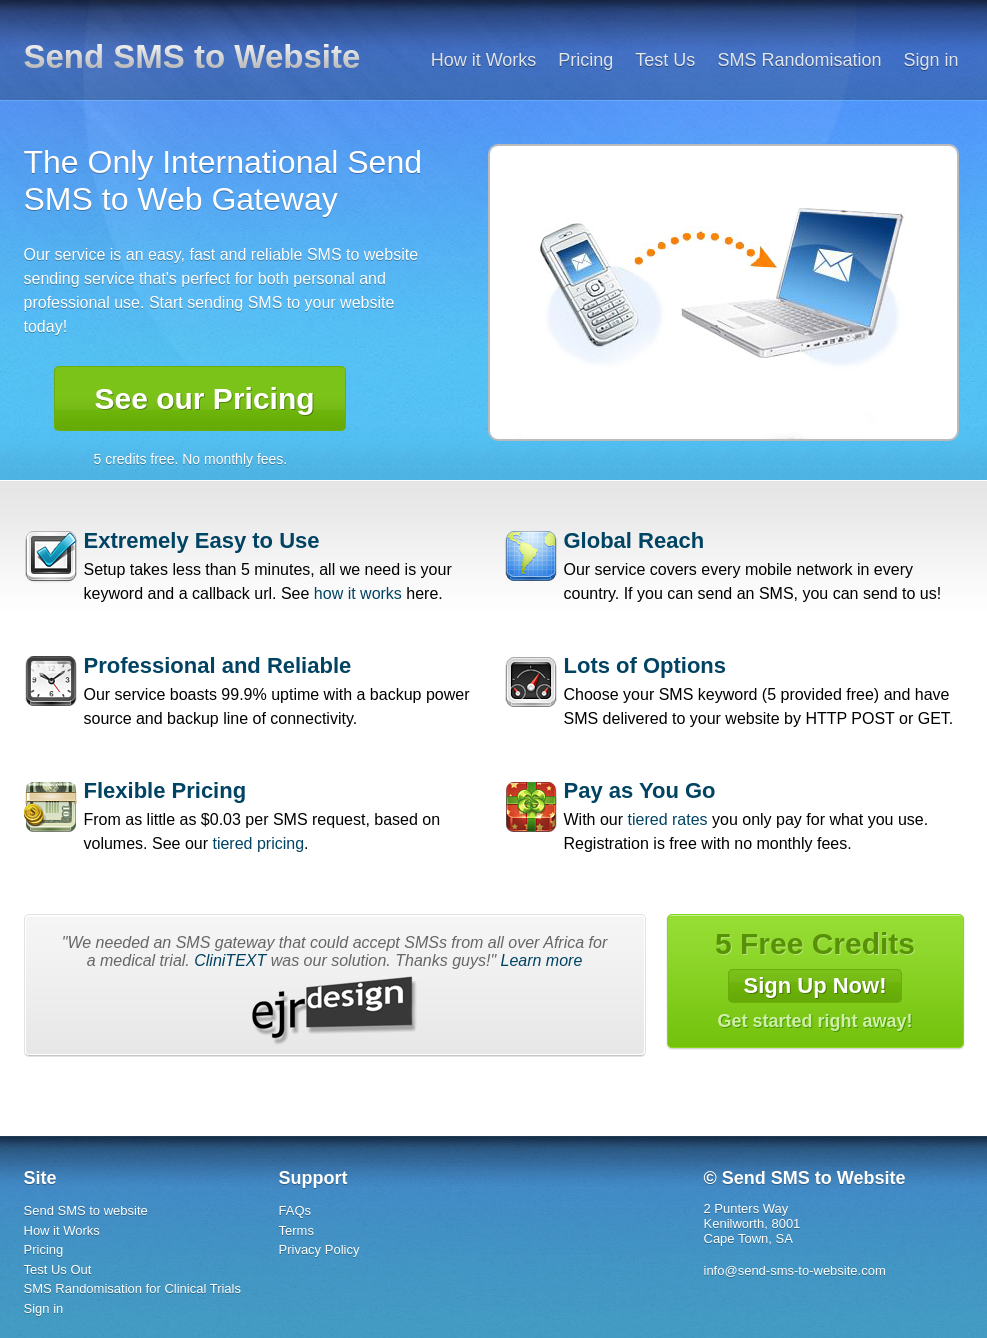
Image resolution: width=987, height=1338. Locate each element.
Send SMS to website (86, 1210)
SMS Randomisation (799, 60)
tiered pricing (258, 843)
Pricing (585, 60)
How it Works (484, 60)
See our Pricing (205, 398)
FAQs (295, 1210)
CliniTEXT (230, 960)
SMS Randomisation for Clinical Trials (132, 1288)
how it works (358, 593)
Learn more (542, 960)
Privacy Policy (319, 1249)
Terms (296, 1230)
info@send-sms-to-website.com (795, 1270)
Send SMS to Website (192, 56)
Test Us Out (58, 1269)
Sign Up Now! (815, 985)
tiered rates (668, 819)
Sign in (930, 60)
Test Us (665, 60)
